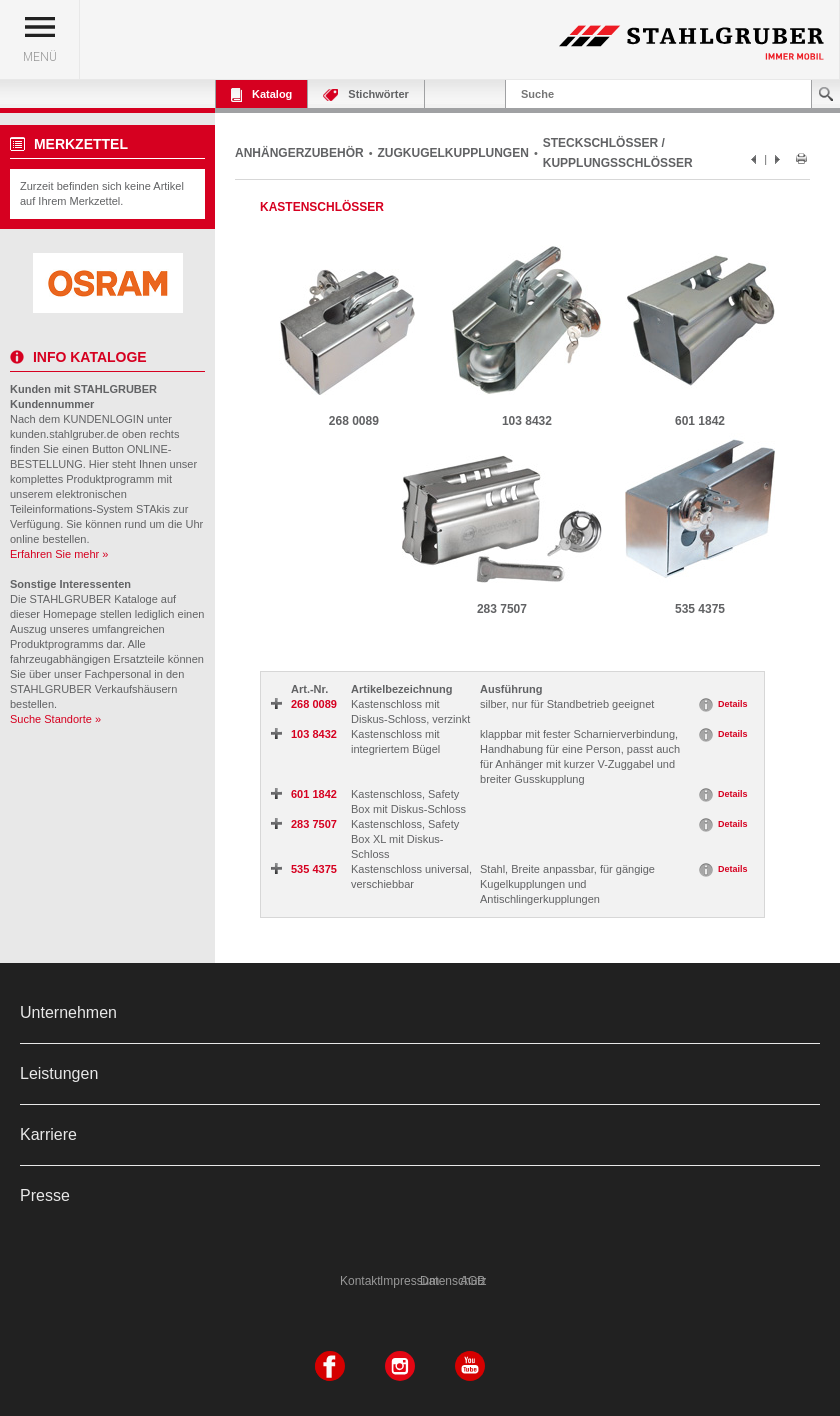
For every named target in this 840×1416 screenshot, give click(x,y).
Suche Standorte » (55, 719)
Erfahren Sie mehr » (59, 554)
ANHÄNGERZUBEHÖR (299, 153)
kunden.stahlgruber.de (64, 434)
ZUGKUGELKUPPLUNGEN (453, 153)
